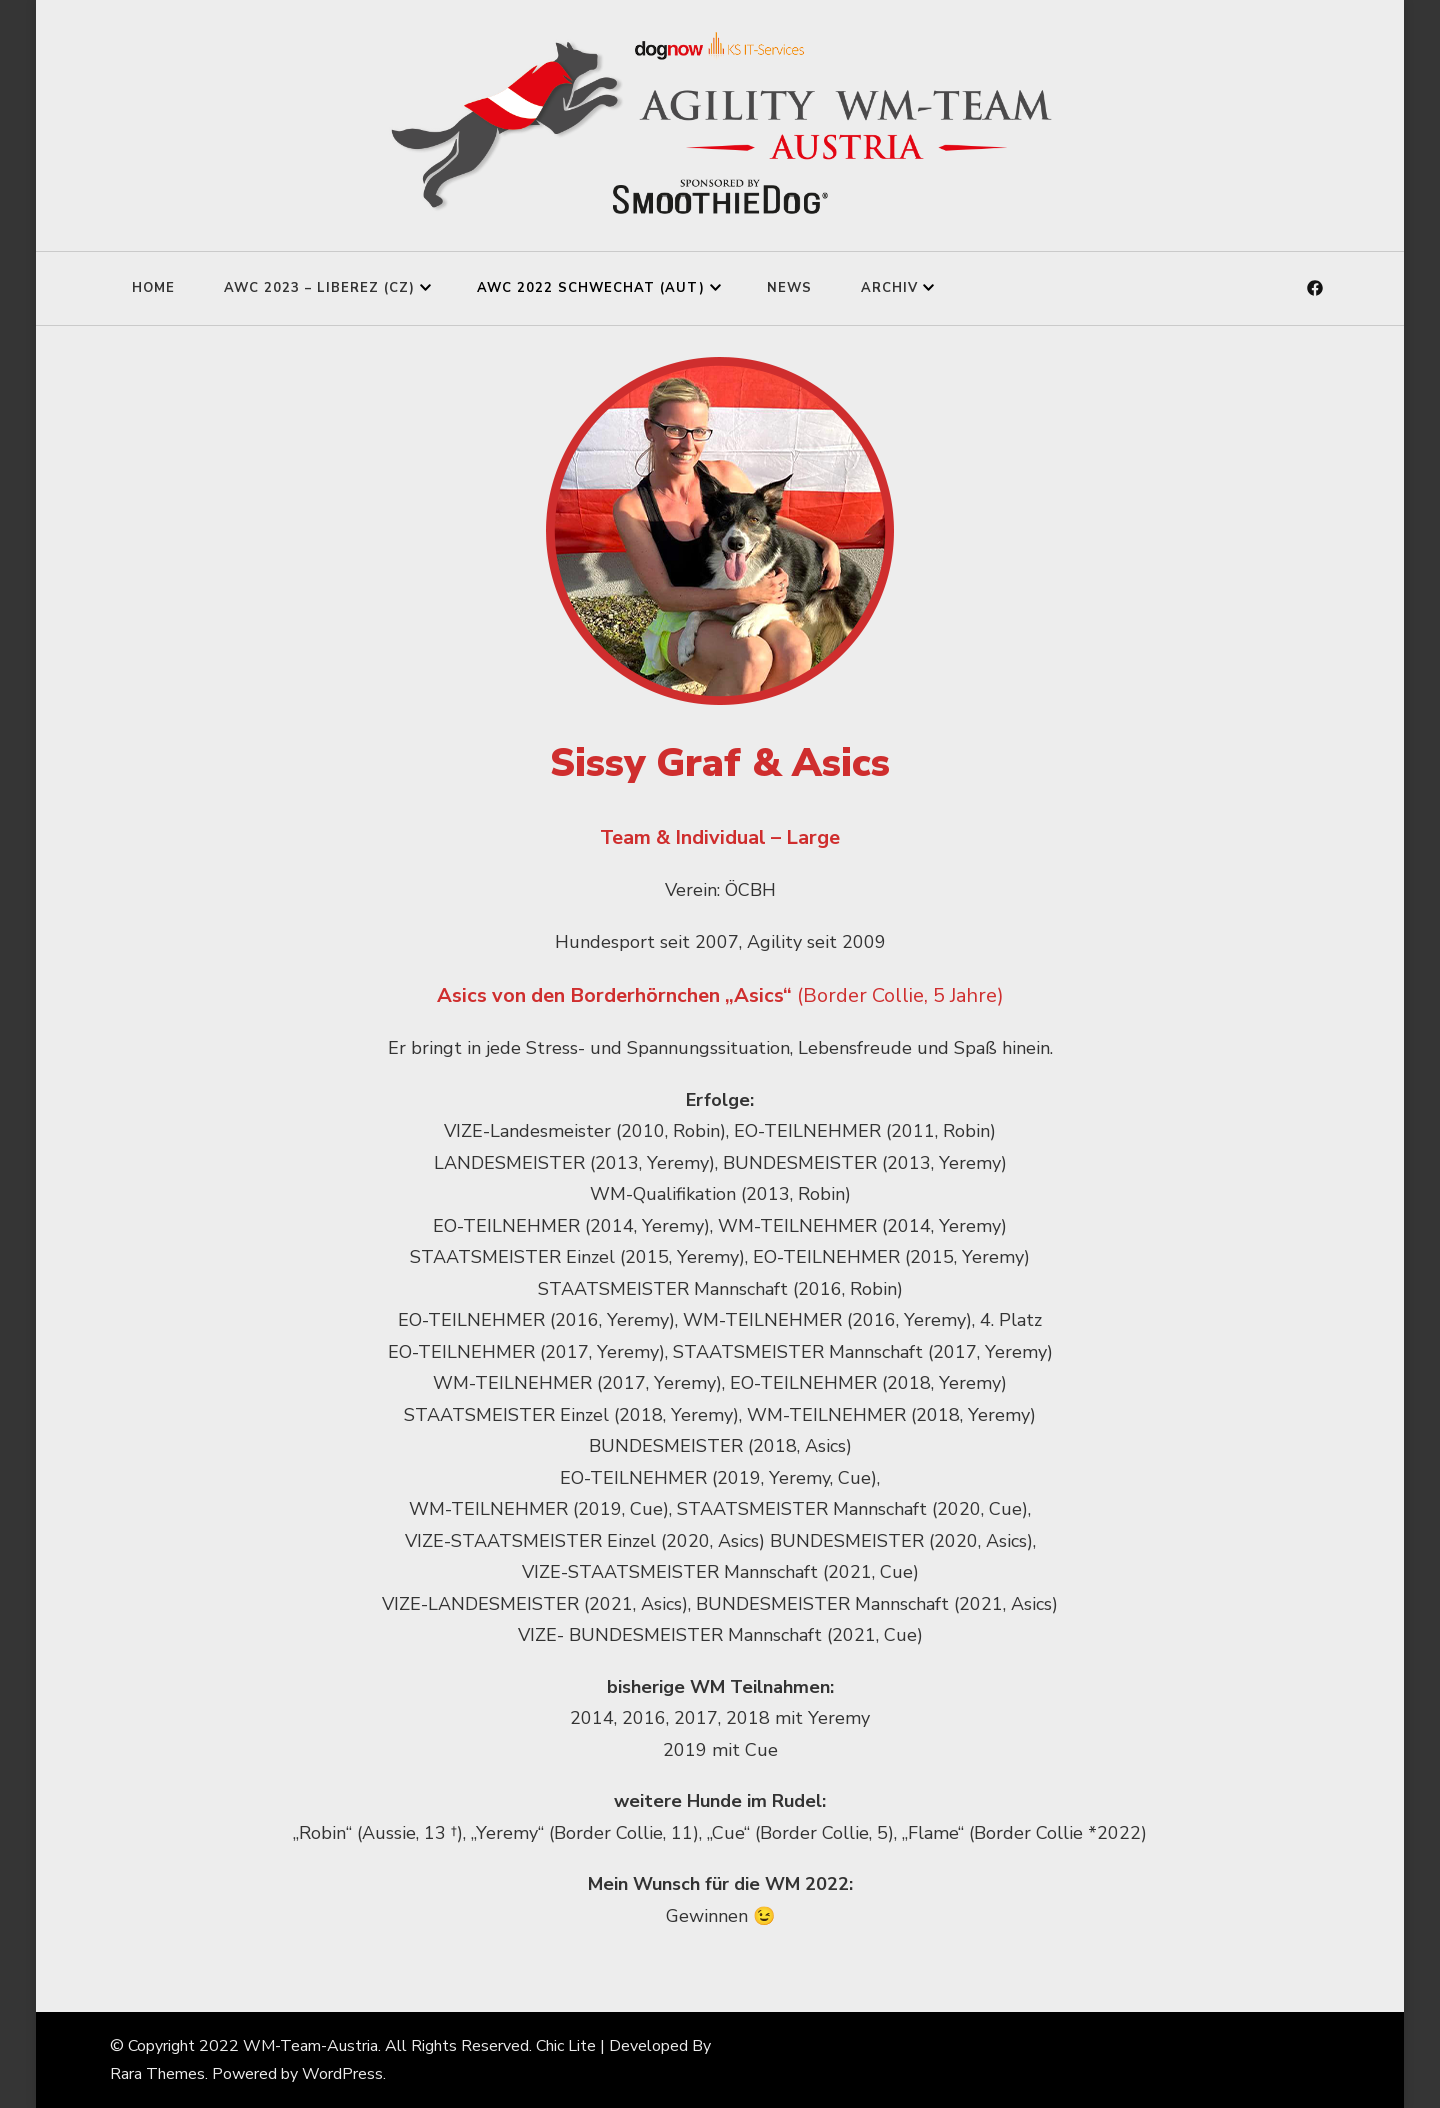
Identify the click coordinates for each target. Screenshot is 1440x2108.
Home (153, 288)
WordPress (342, 2074)
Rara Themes (157, 2074)
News (789, 288)
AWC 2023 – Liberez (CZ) (319, 288)
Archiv (889, 288)
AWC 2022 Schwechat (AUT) (591, 288)
